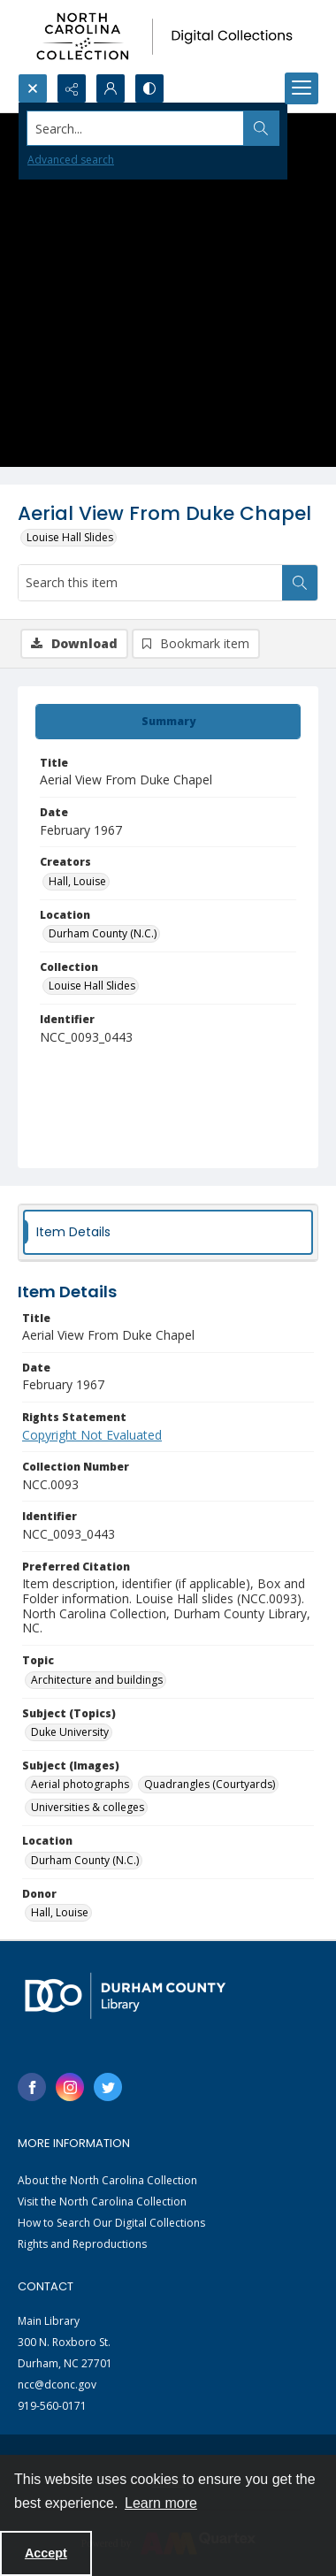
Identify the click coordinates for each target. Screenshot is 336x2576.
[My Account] (110, 88)
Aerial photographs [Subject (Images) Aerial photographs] (80, 1784)
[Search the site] (135, 128)
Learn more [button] (161, 2503)
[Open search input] (33, 88)
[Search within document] (299, 582)
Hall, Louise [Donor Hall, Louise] (59, 1912)
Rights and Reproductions (82, 2243)
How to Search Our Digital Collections (111, 2222)
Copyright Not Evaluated (92, 1434)
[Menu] (301, 88)
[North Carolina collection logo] (168, 37)
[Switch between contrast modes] (149, 88)
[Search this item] (150, 582)
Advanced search (70, 159)
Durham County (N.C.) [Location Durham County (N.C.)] (103, 933)
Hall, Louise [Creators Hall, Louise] (77, 881)
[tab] (168, 721)
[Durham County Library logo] (125, 1995)
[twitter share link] (108, 2087)
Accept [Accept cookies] (46, 2553)
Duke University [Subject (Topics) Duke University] (70, 1731)
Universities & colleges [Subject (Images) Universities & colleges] (87, 1807)
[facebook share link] (32, 2087)
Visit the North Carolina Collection (102, 2201)
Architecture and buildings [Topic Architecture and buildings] (97, 1679)
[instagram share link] (70, 2087)
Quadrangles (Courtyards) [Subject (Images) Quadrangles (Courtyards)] (209, 1784)
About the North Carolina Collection (107, 2180)
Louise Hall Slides (70, 537)
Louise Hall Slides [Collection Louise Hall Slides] (92, 985)
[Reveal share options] (71, 88)
